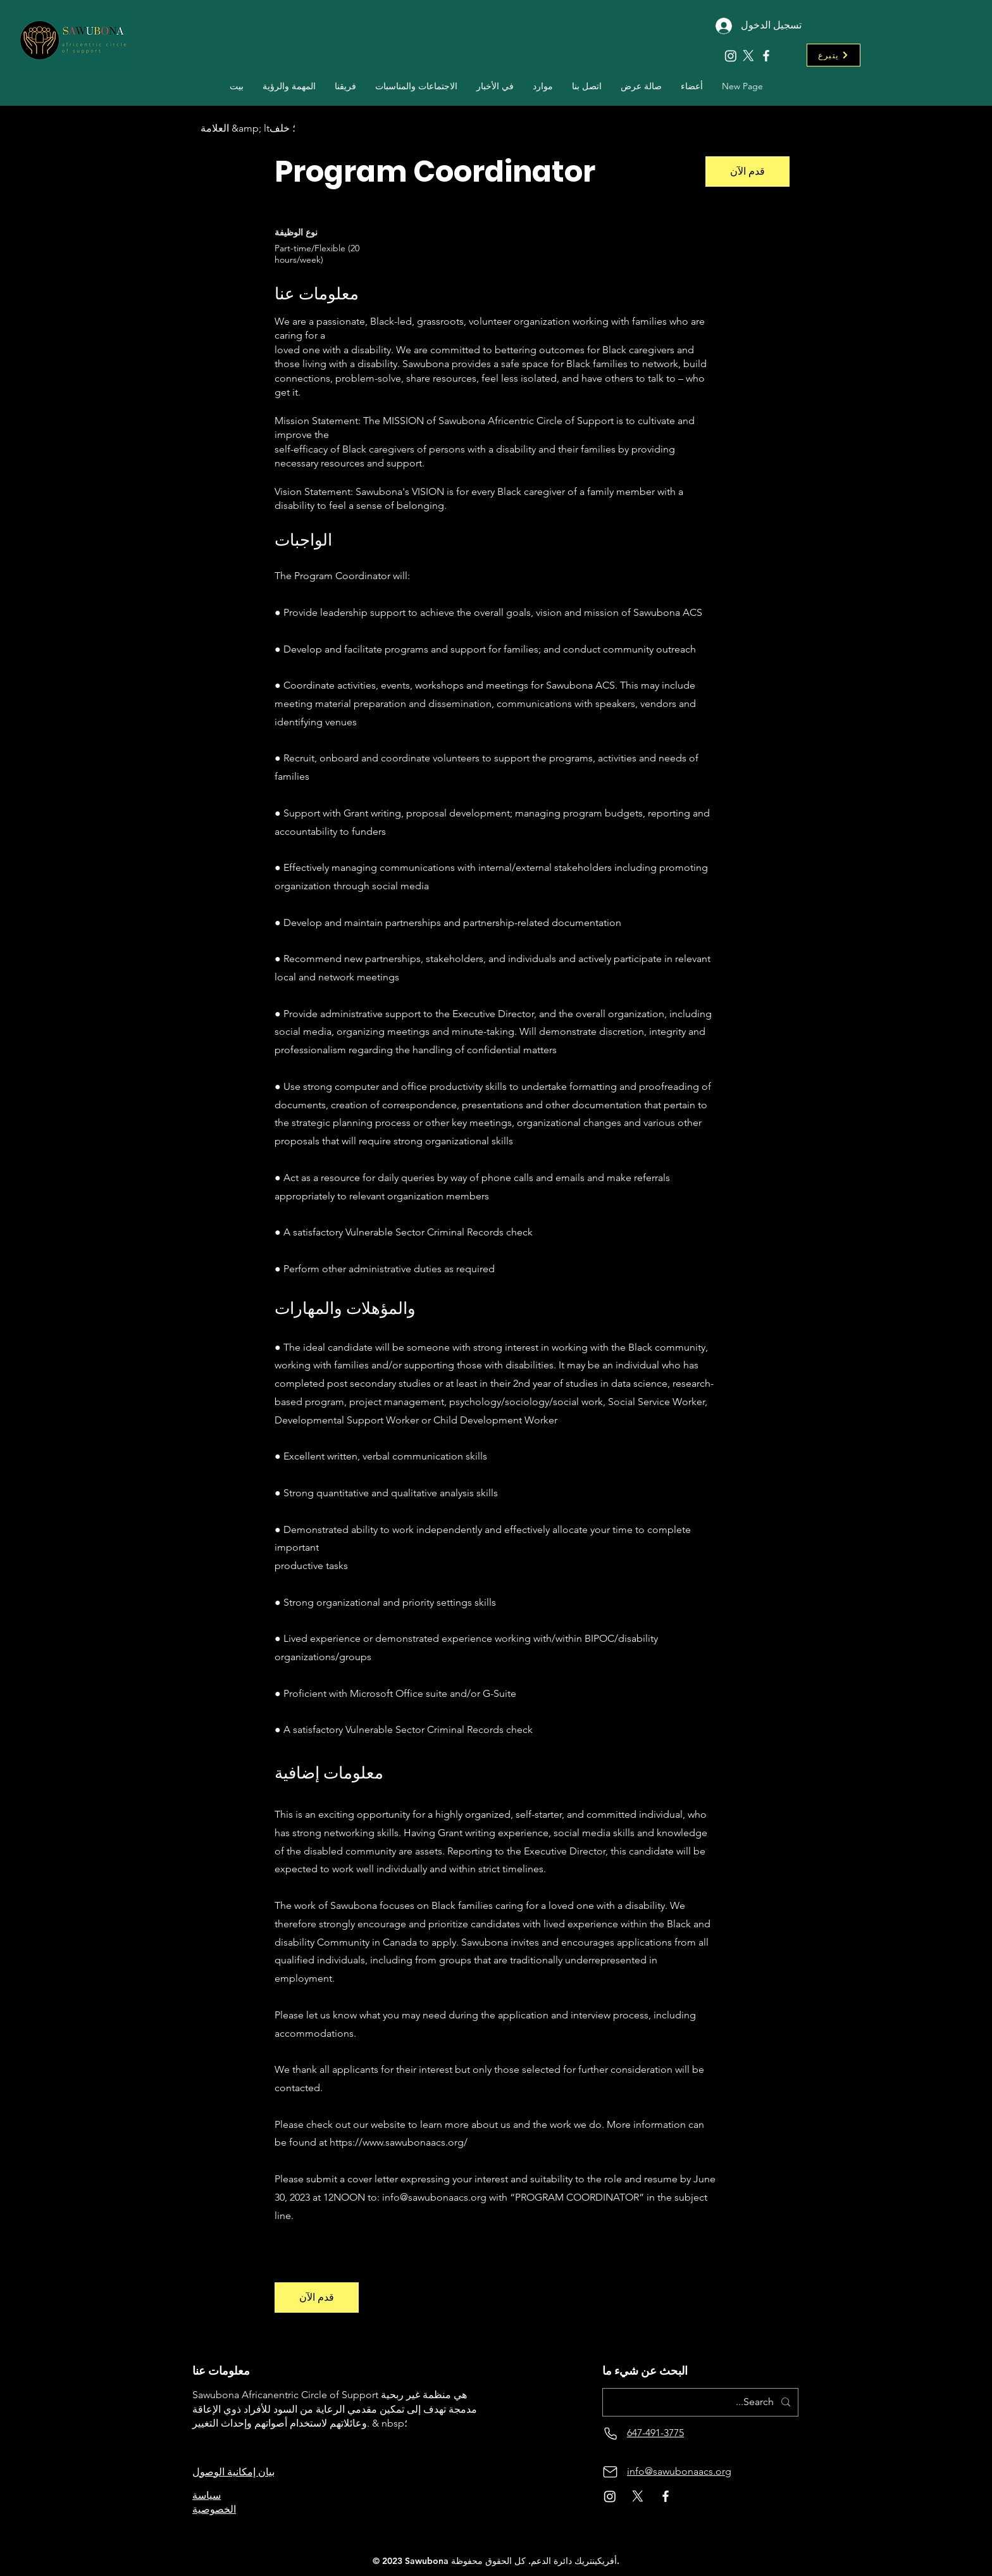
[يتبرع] (833, 55)
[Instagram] (730, 55)
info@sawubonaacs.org (434, 2197)
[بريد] (610, 2472)
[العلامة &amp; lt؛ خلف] (248, 128)
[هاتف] (610, 2433)
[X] (748, 55)
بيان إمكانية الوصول (233, 2472)
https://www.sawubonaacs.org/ (399, 2142)
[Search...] (701, 2402)
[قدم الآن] (747, 171)
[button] (345, 86)
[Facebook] (766, 55)
